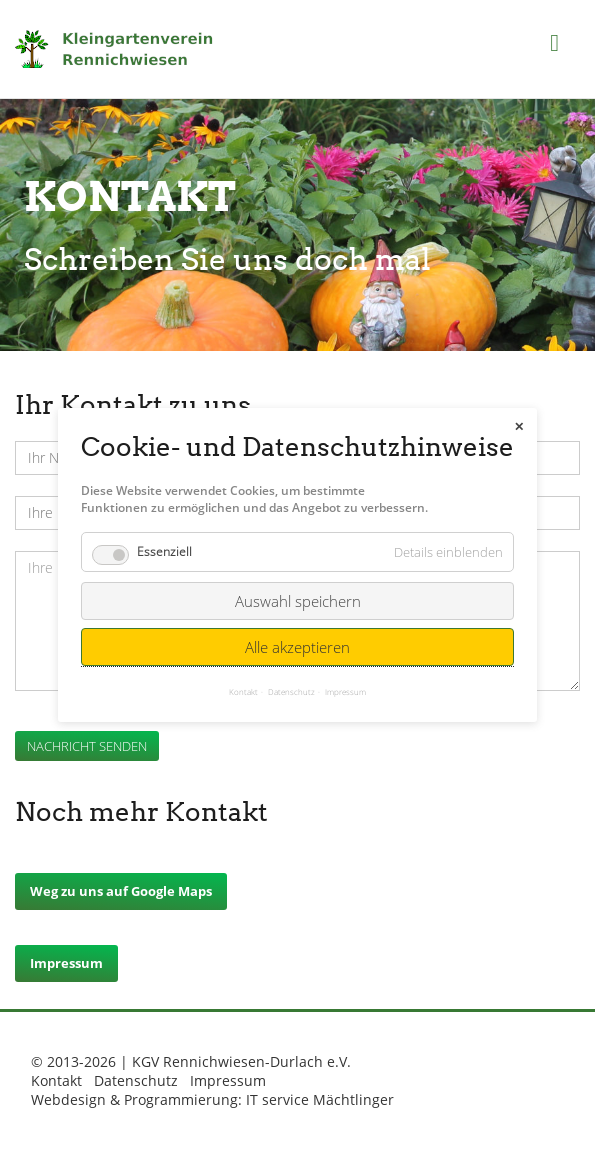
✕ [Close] (519, 419)
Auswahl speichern (298, 594)
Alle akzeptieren (297, 640)
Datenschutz (136, 1080)
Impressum (66, 963)
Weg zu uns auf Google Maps (121, 891)
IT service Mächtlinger (320, 1099)
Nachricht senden (87, 746)
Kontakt (56, 1080)
